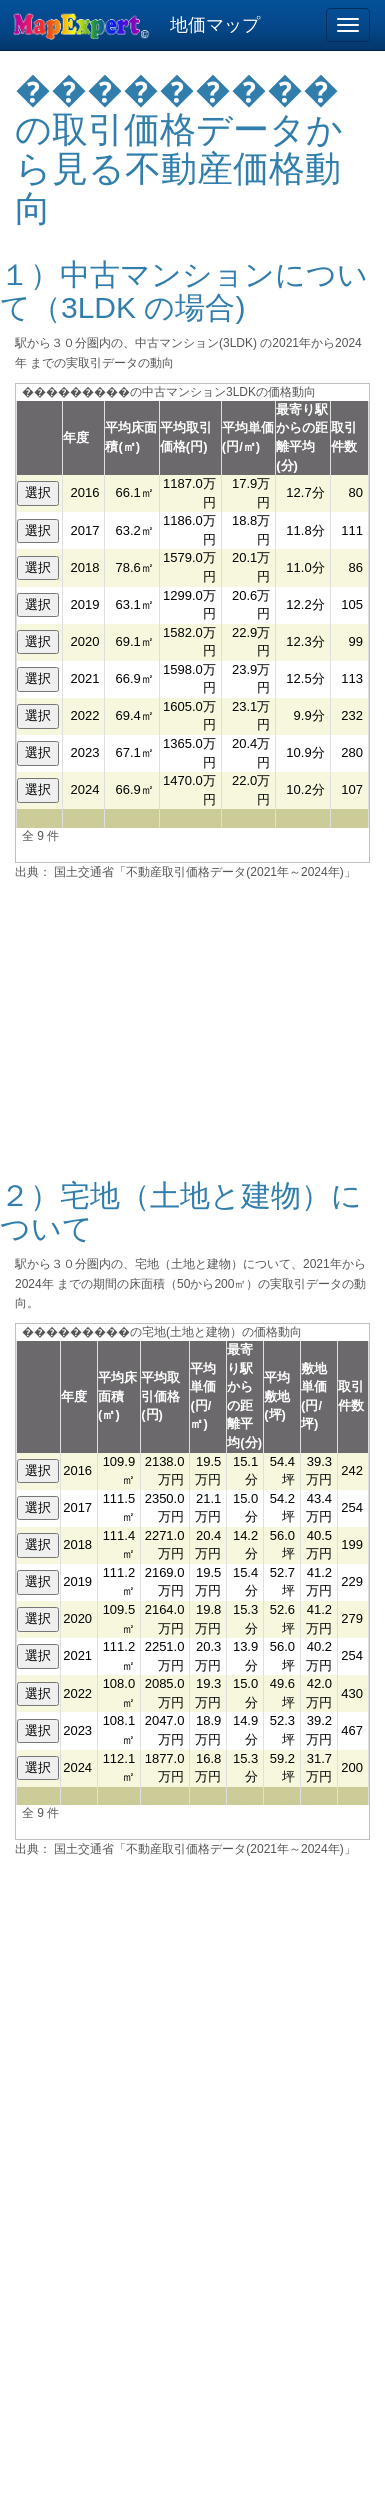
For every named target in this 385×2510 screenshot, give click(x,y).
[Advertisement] (193, 1017)
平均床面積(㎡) (117, 1396)
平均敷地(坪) (277, 1396)
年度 (76, 437)
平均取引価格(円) (160, 1396)
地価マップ (215, 25)
